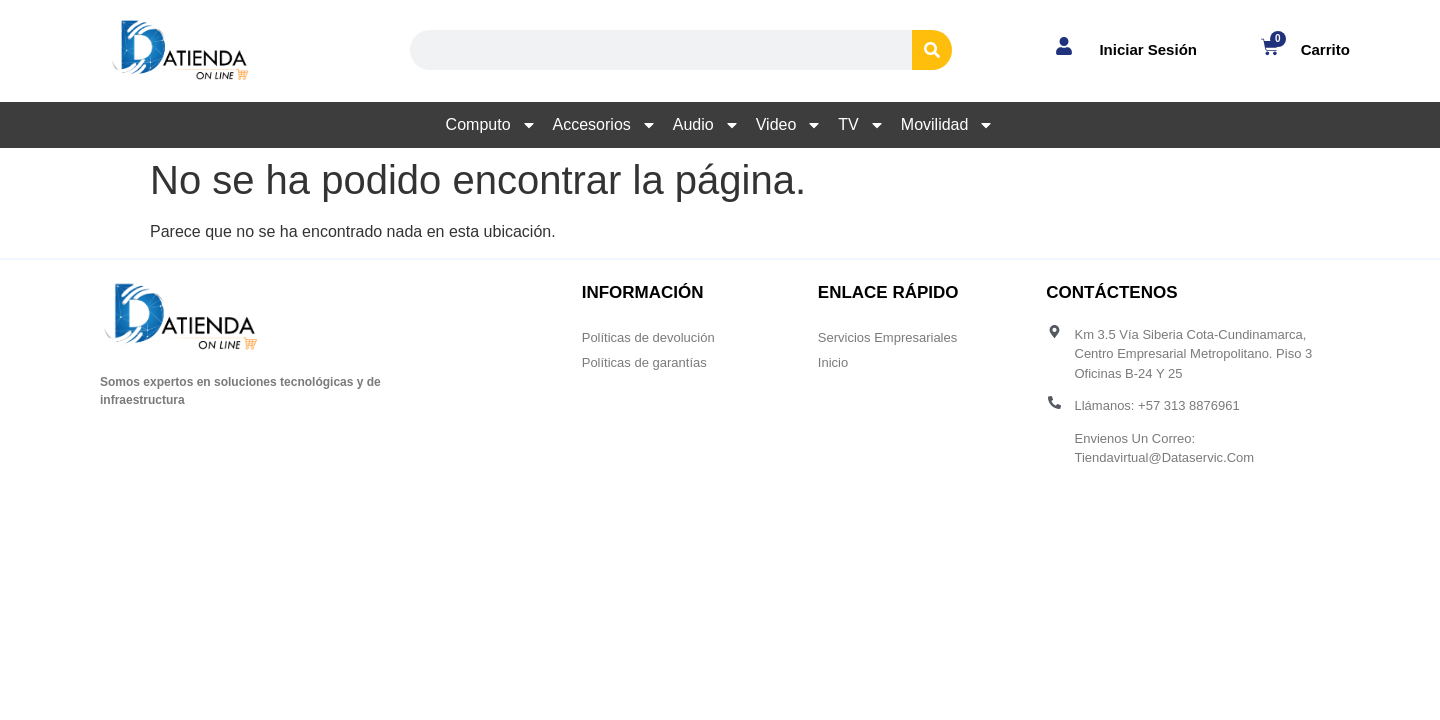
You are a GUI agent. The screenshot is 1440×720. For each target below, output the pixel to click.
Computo (491, 125)
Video (789, 125)
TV (861, 125)
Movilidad (948, 125)
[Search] (932, 50)
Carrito (1325, 49)
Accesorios (605, 125)
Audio (706, 125)
